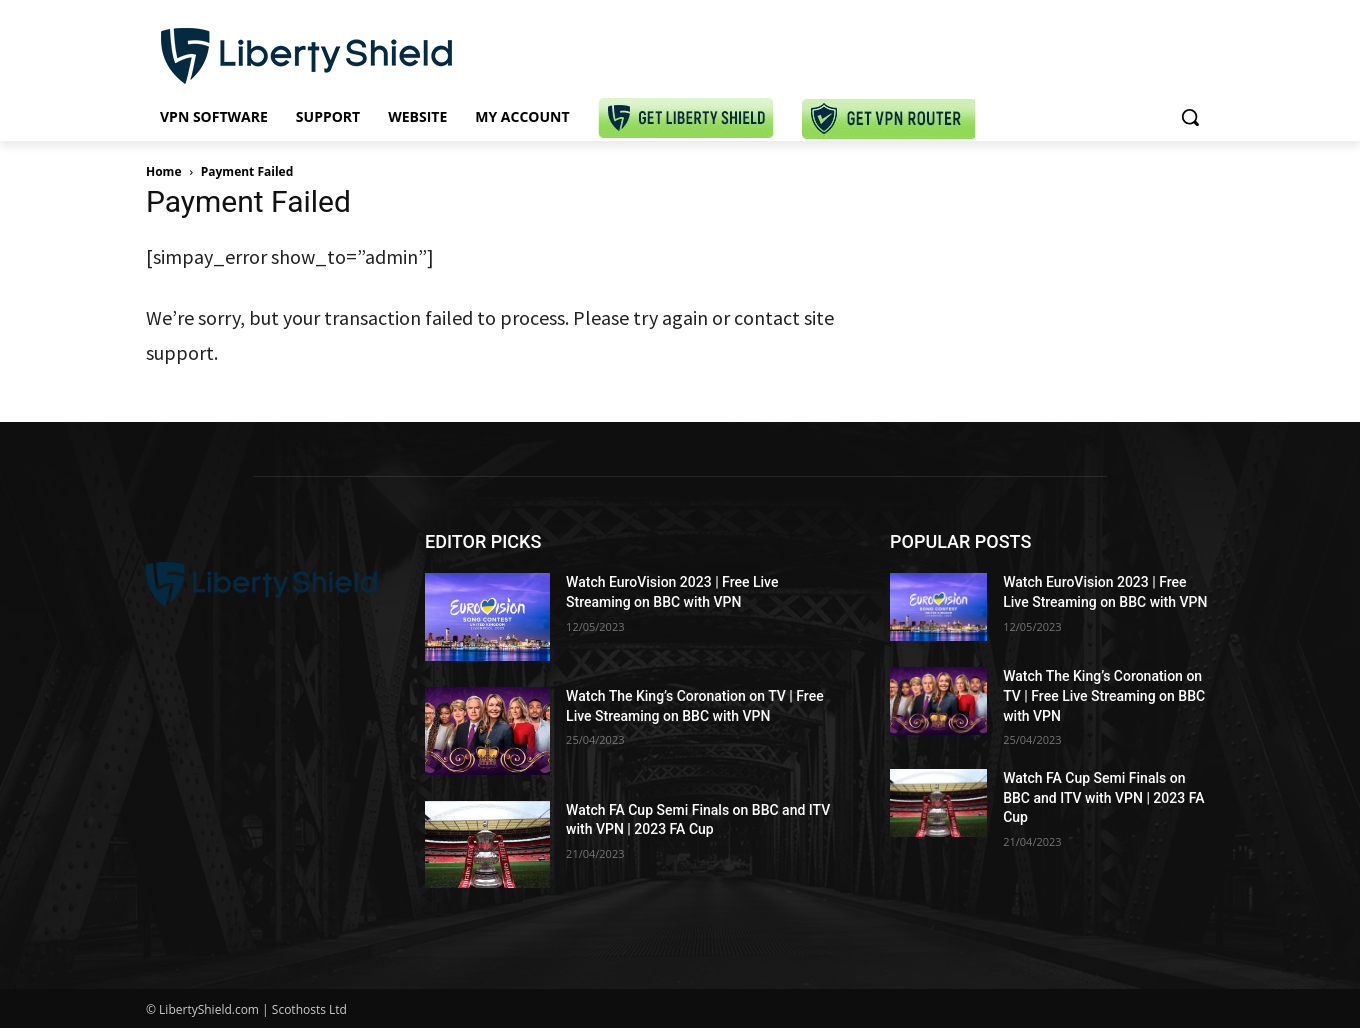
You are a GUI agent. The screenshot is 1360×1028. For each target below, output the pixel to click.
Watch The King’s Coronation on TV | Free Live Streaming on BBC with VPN (1104, 695)
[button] (1190, 117)
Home (163, 171)
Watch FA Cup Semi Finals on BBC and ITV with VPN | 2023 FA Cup (1103, 797)
